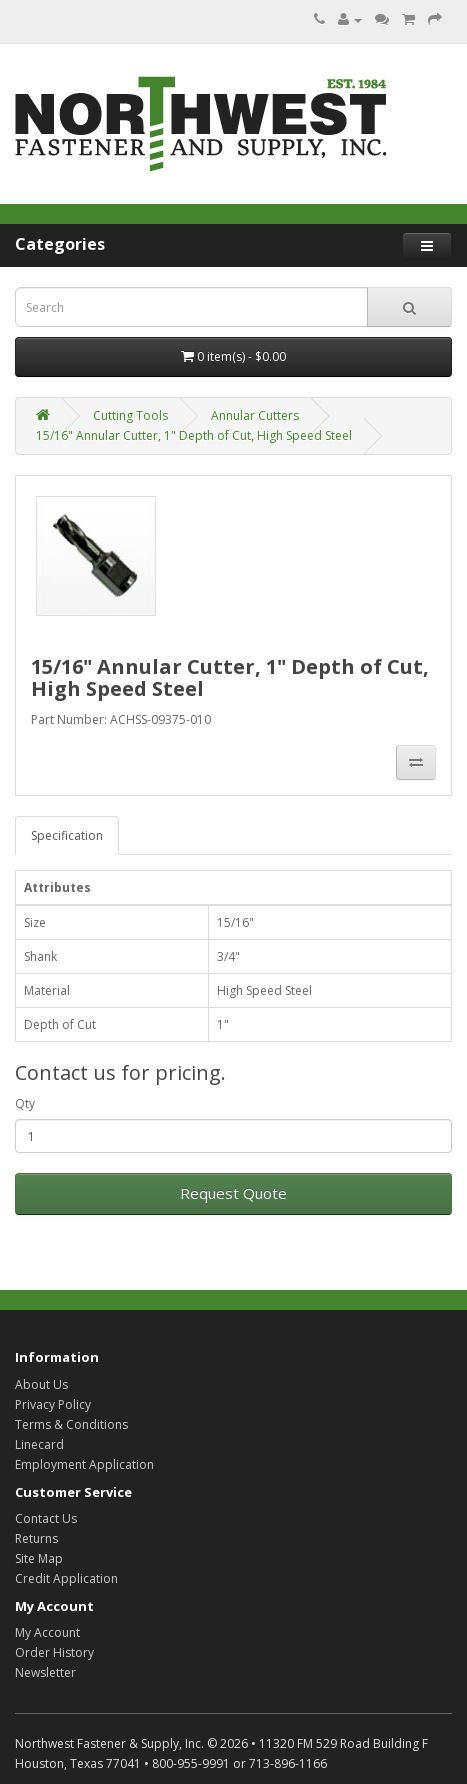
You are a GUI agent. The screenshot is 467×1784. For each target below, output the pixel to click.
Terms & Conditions (71, 1424)
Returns (36, 1538)
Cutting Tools (130, 415)
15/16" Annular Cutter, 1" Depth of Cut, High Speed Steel (194, 435)
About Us (41, 1384)
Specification (67, 835)
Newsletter (45, 1672)
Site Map (39, 1558)
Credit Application (66, 1578)
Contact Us (46, 1518)
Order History (54, 1652)
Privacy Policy (53, 1404)
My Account (47, 1632)
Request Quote (233, 1193)
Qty (25, 1103)
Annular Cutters (255, 415)
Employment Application (84, 1464)
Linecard (39, 1444)
